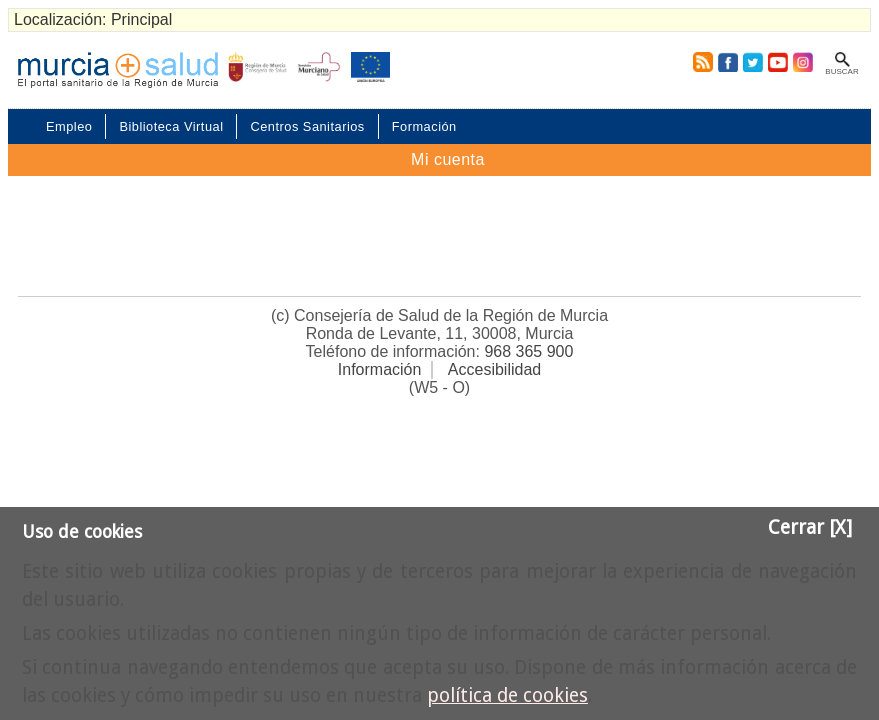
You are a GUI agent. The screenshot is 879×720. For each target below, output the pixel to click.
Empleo (69, 126)
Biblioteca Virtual (171, 126)
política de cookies (507, 695)
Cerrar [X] (810, 527)
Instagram (802, 62)
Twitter (753, 62)
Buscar (841, 71)
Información (380, 369)
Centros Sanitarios (307, 126)
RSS (699, 62)
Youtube (777, 62)
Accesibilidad (494, 369)
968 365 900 (528, 351)
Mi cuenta (448, 159)
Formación (424, 126)
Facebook (727, 62)
